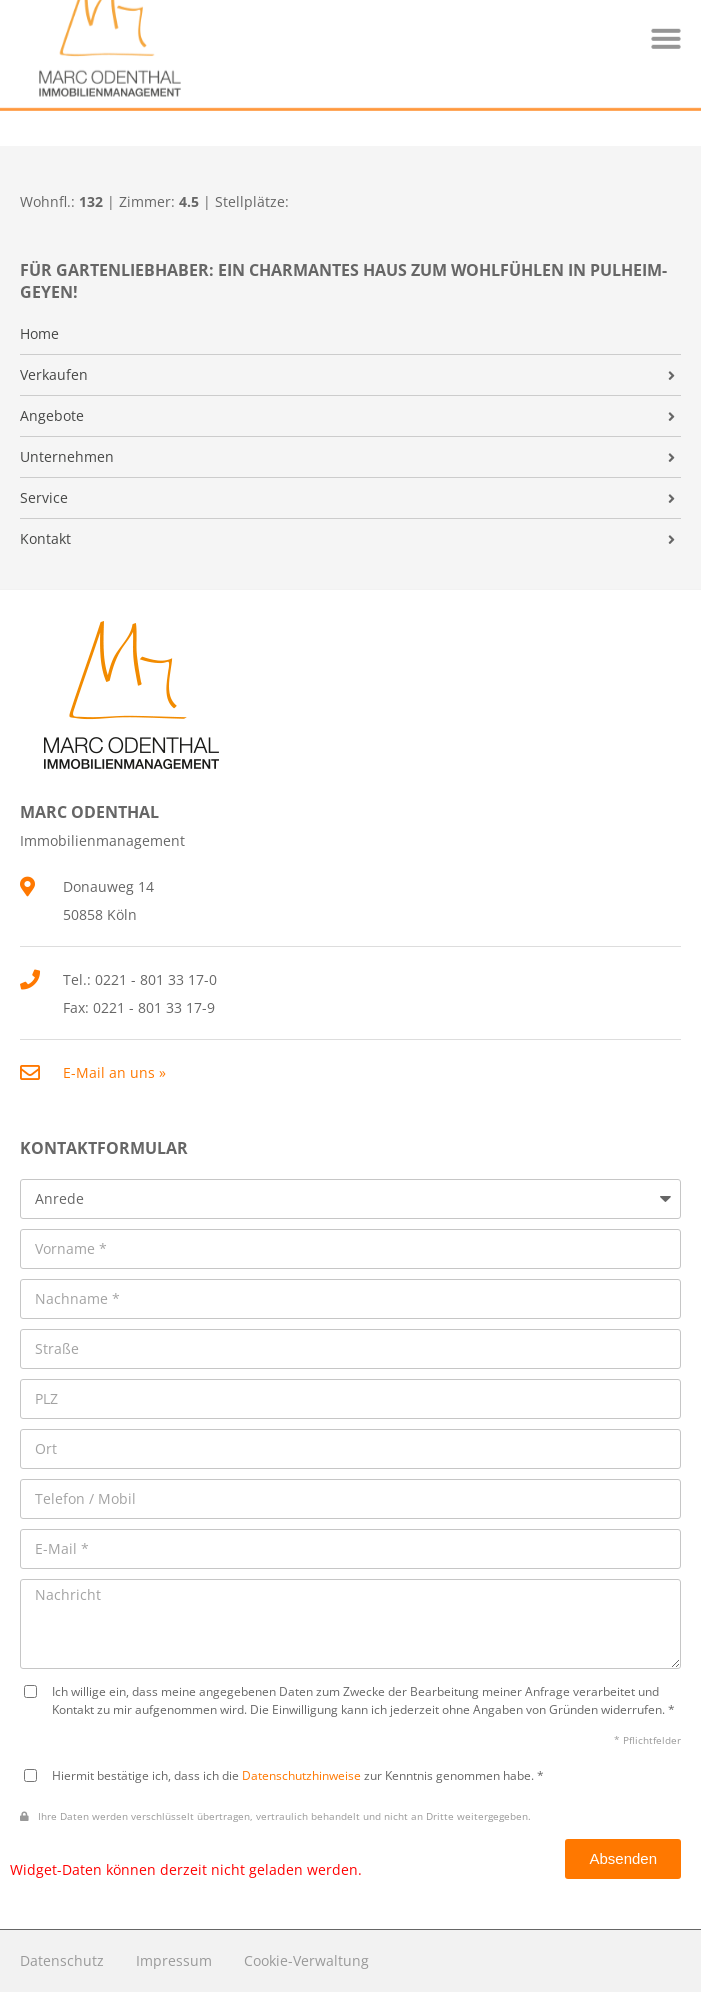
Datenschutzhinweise (301, 1775)
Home (39, 334)
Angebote (52, 416)
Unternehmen (67, 457)
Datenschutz (62, 1960)
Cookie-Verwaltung (306, 1960)
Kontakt (45, 539)
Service (44, 498)
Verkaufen (54, 375)
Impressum (174, 1960)
